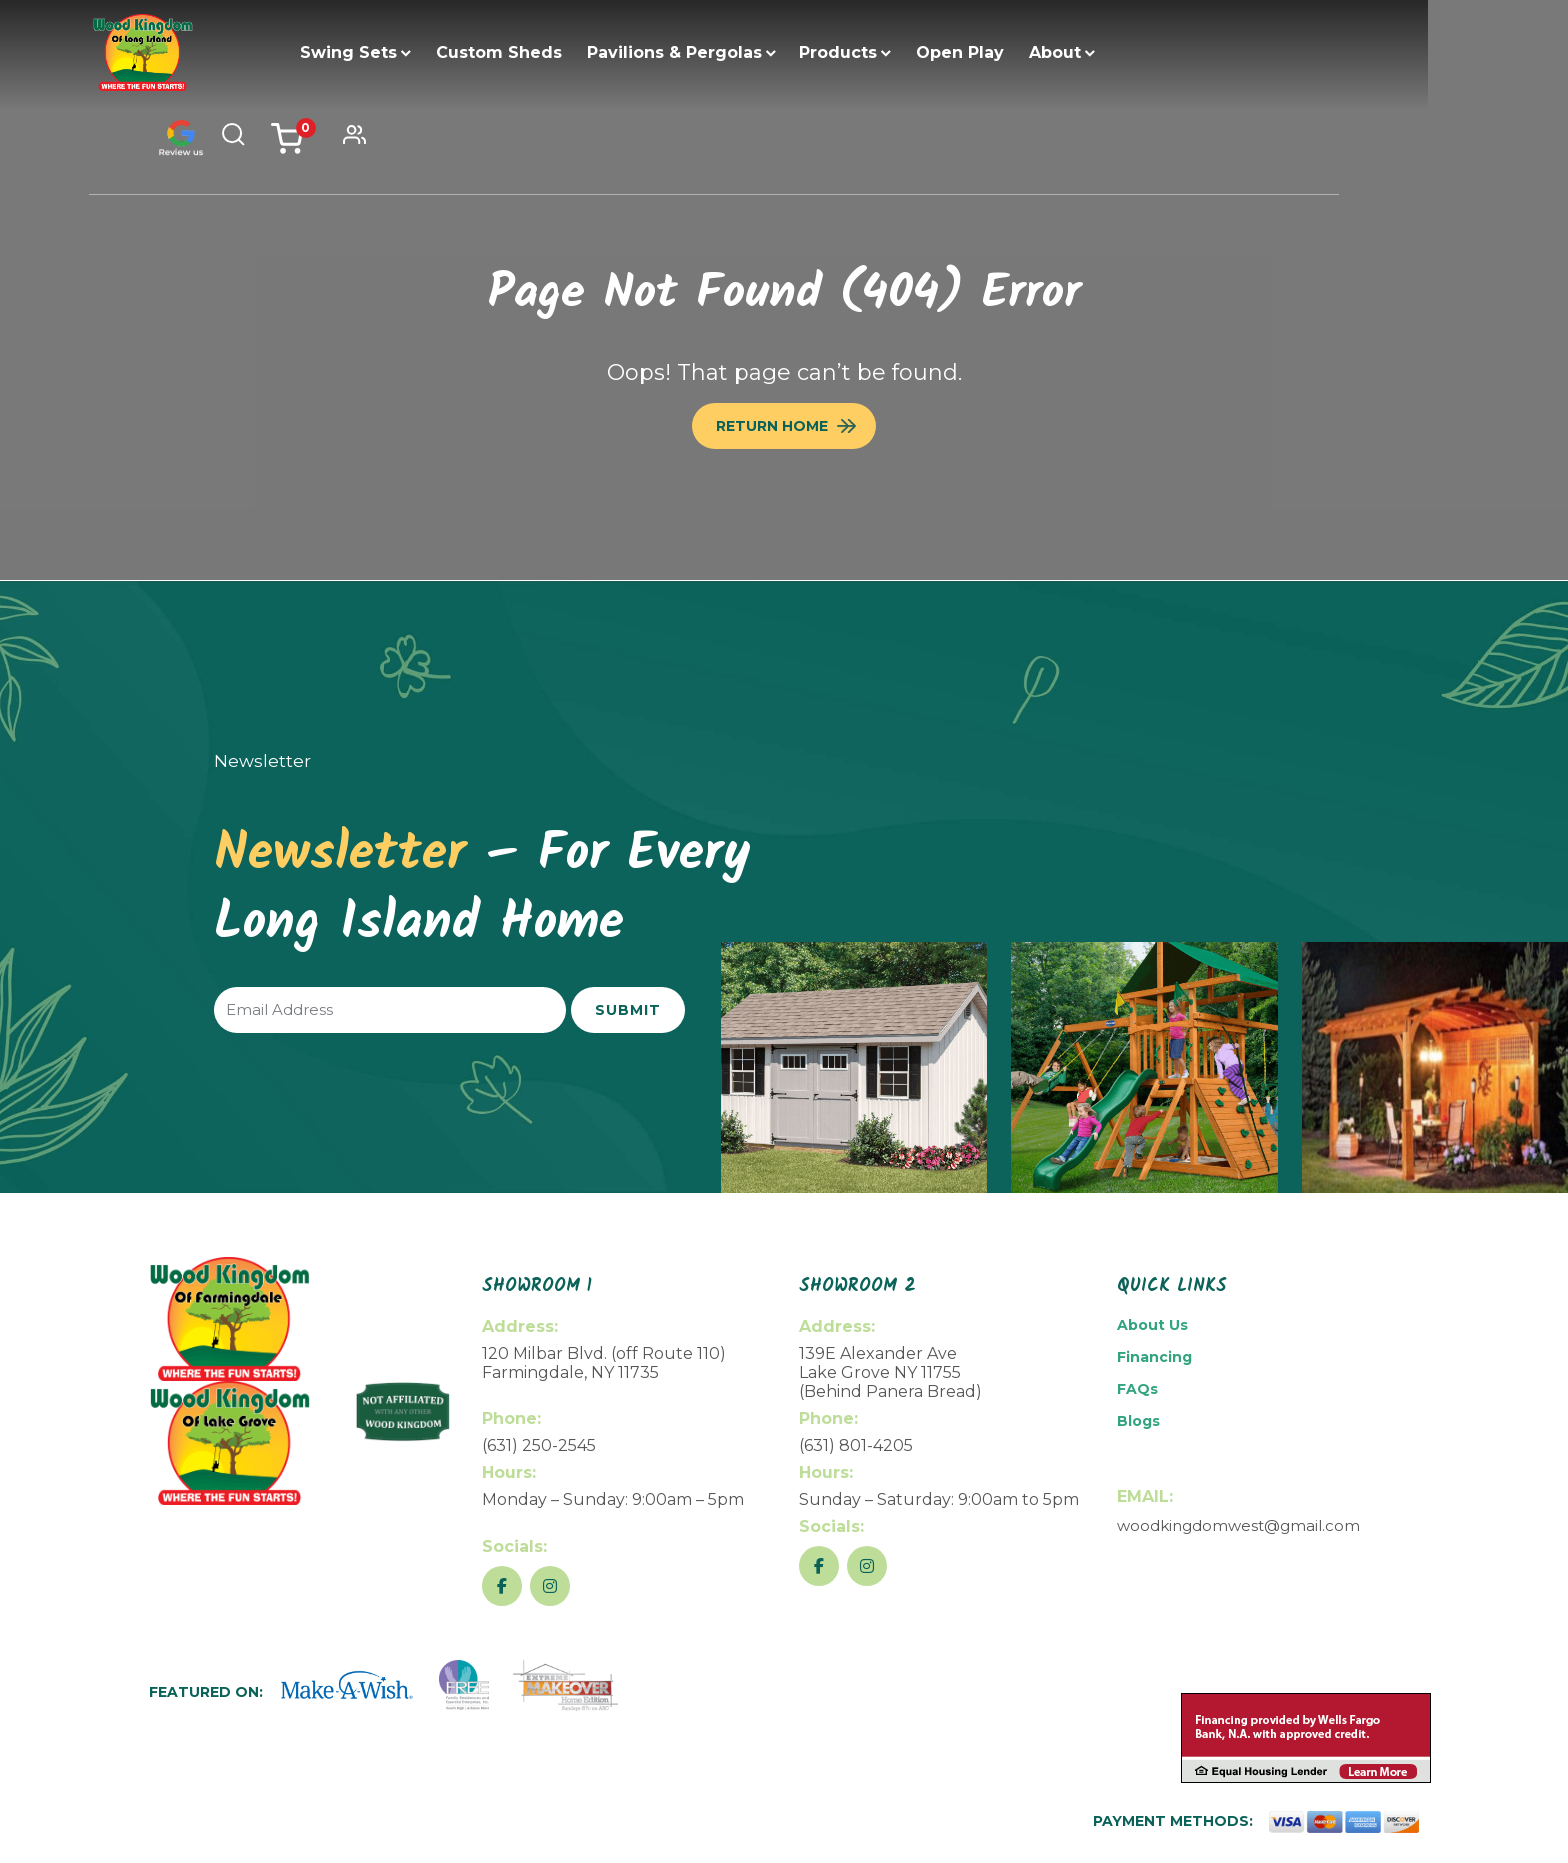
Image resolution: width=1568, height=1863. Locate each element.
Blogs (1138, 1421)
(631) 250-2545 (539, 1445)
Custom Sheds (536, 52)
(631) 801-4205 (856, 1445)
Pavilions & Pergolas (711, 52)
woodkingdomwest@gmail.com (1238, 1525)
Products (875, 52)
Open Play (997, 52)
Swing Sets (385, 52)
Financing (1154, 1357)
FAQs (1137, 1389)
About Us (1152, 1325)
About (1092, 52)
